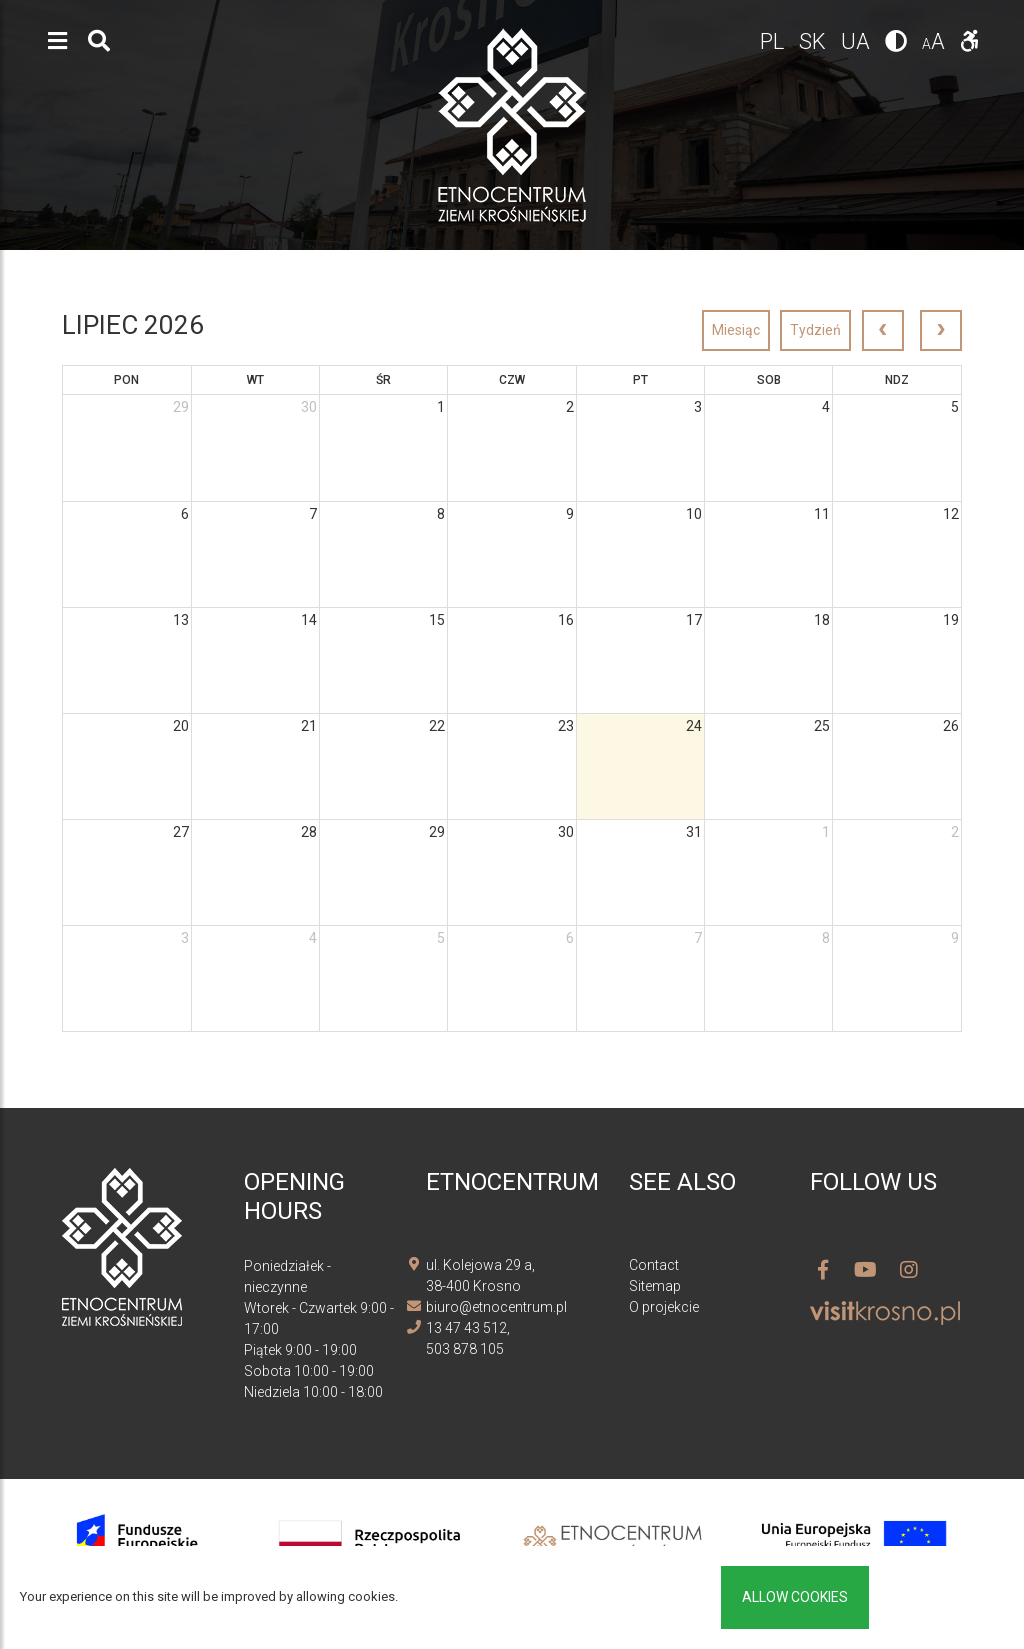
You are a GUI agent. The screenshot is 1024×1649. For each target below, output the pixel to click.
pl (774, 41)
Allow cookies (795, 1597)
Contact (654, 1265)
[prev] (883, 330)
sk (815, 41)
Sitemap (655, 1286)
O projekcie (664, 1307)
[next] (941, 330)
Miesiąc (736, 330)
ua (858, 41)
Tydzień (815, 330)
